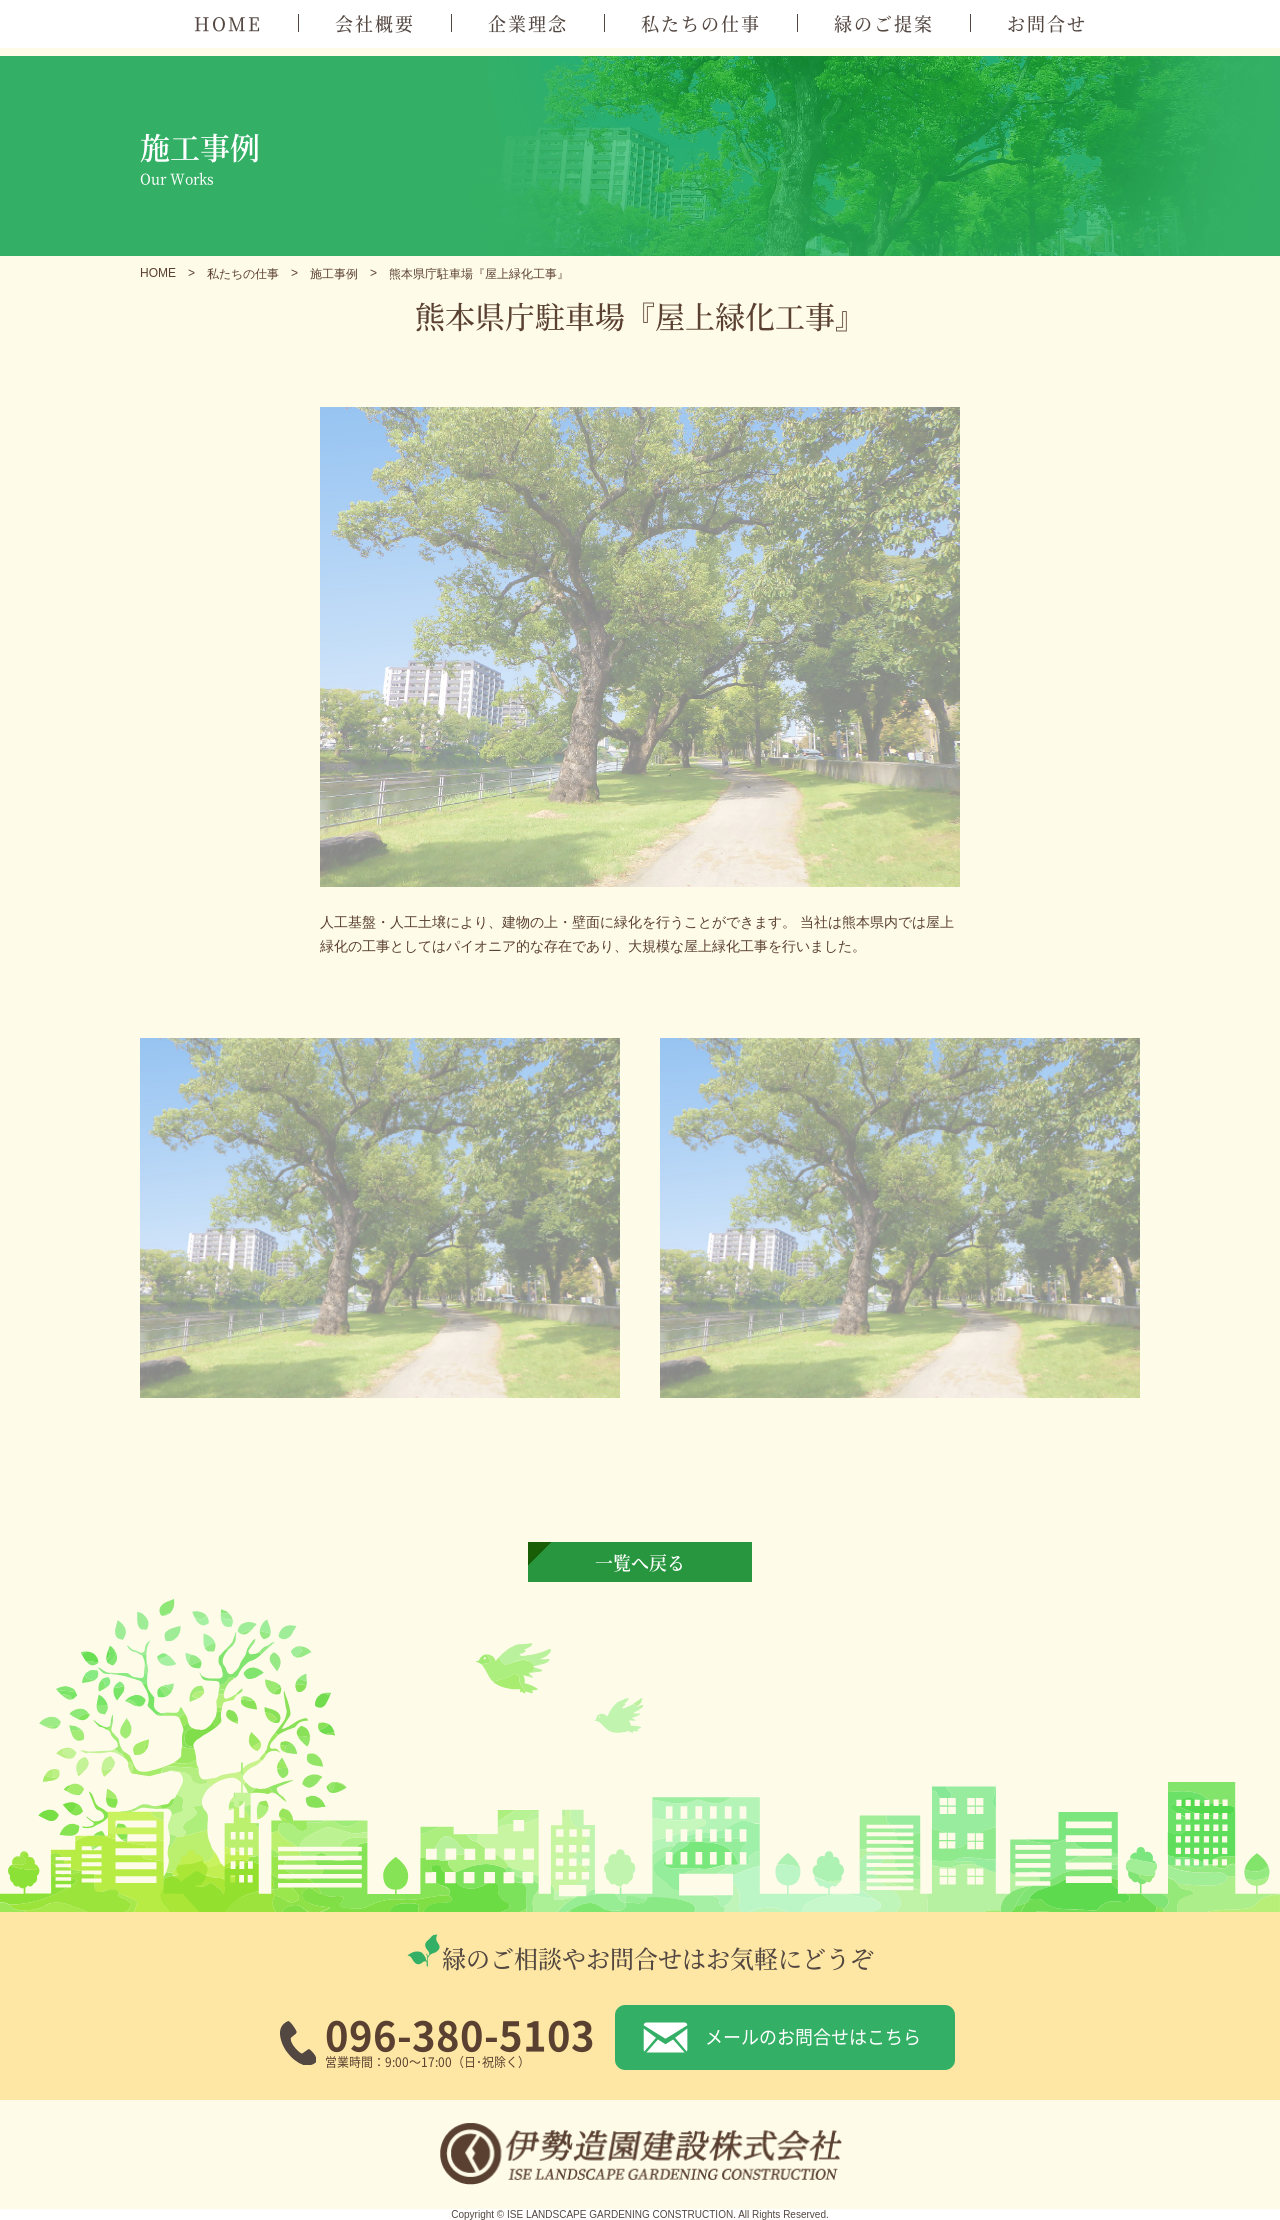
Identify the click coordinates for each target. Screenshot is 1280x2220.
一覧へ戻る (640, 1562)
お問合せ (1047, 23)
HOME (228, 23)
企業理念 (528, 23)
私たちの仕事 (701, 23)
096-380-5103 (460, 2034)
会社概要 (375, 23)
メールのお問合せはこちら (813, 2036)
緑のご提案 (884, 23)
